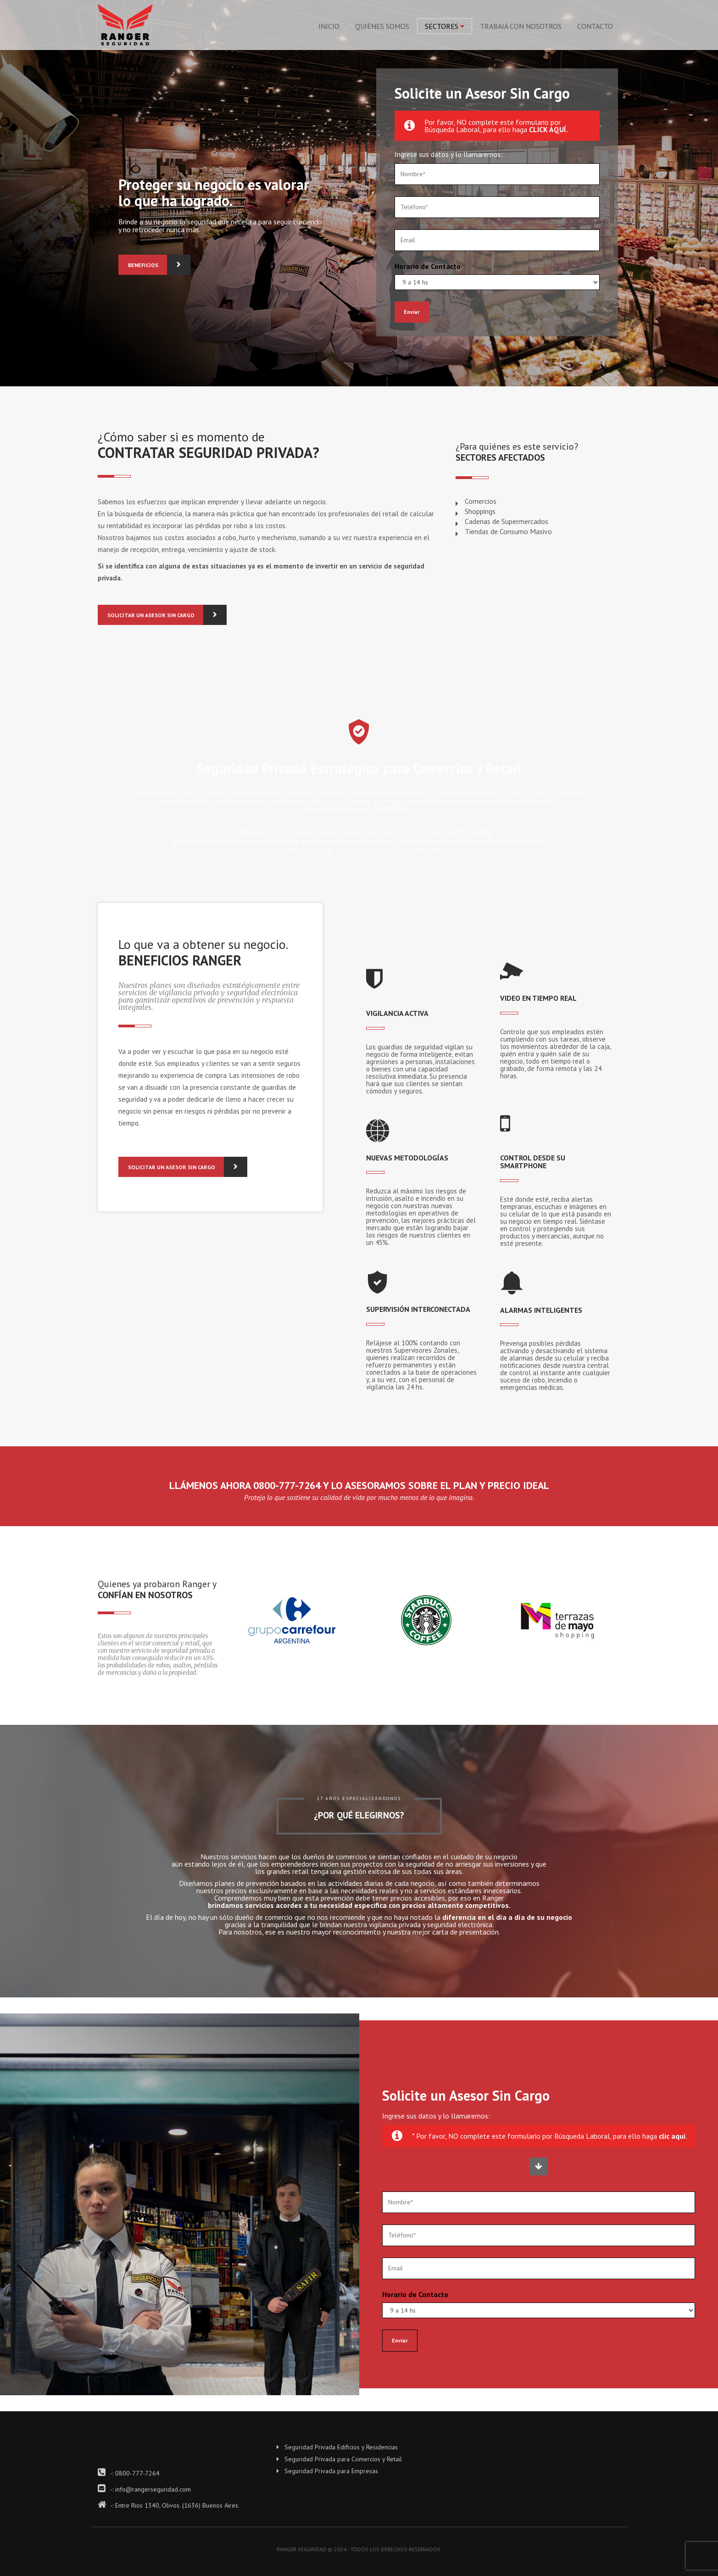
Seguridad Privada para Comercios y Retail (343, 2459)
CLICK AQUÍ (547, 129)
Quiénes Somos (382, 26)
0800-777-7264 (137, 2473)
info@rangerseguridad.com (153, 2489)
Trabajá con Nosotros (521, 26)
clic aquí (672, 2136)
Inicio (329, 26)
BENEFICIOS (147, 265)
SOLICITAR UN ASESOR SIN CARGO (155, 615)
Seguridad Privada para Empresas (331, 2471)
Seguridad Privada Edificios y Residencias (341, 2447)
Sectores (441, 26)
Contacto (595, 26)
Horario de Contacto (428, 266)
